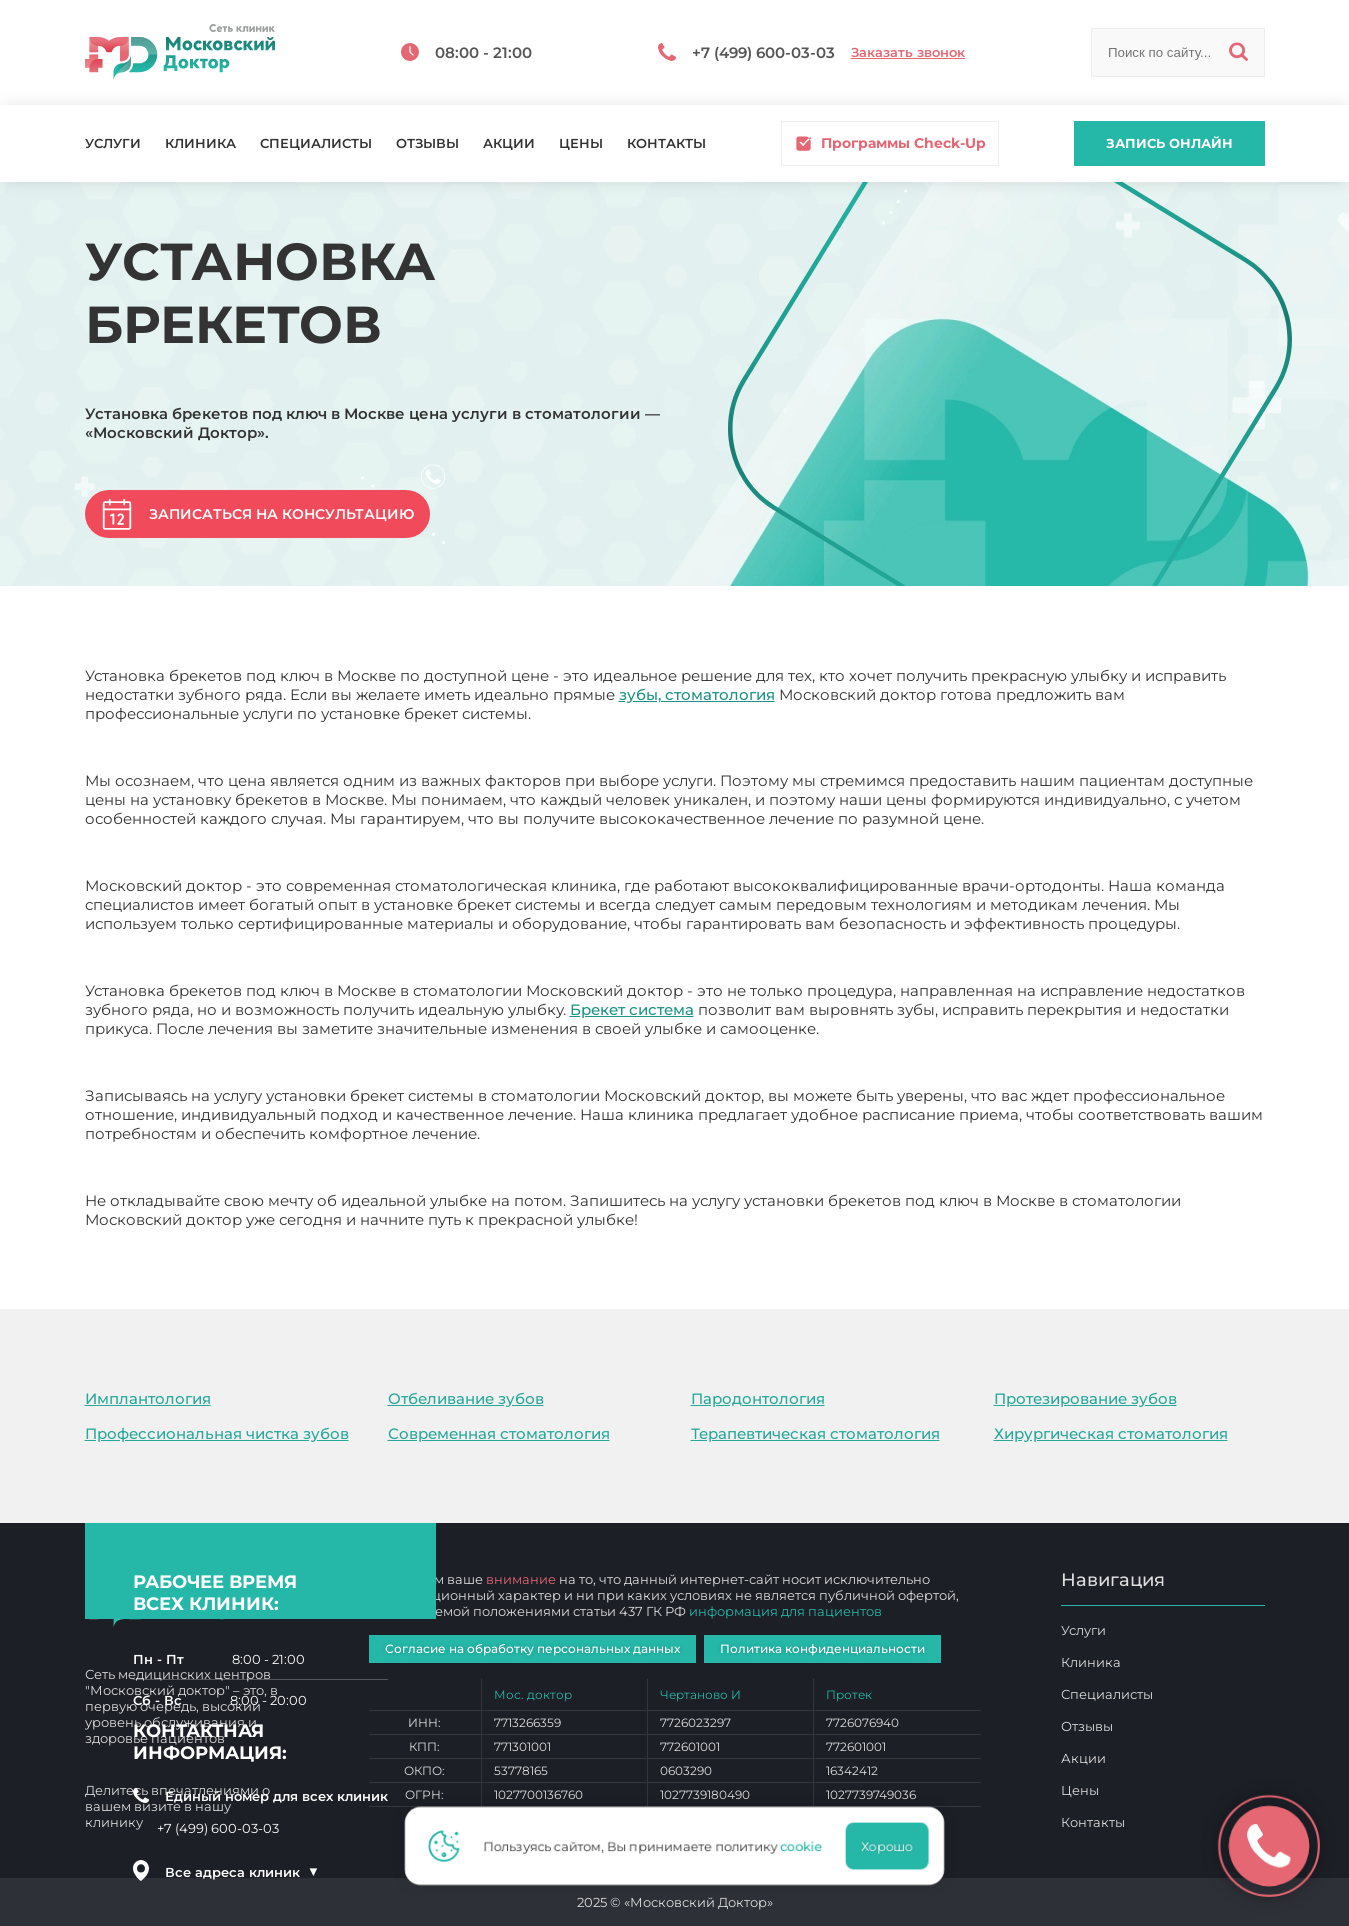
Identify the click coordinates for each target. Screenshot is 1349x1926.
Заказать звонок (908, 52)
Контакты (666, 143)
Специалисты (316, 143)
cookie (808, 1846)
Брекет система (632, 1009)
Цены (581, 143)
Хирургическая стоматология (1111, 1433)
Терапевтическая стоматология (815, 1433)
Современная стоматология (499, 1433)
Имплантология (148, 1398)
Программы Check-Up (890, 143)
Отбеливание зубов (466, 1398)
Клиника (200, 143)
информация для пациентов (785, 1611)
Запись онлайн (1169, 143)
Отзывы (427, 143)
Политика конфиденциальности (822, 1648)
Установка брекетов (720, 1219)
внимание (521, 1579)
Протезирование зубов (1085, 1398)
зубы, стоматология (697, 694)
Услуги (113, 143)
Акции (509, 143)
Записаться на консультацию (281, 514)
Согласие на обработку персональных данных (532, 1648)
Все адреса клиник (242, 1872)
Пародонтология (758, 1398)
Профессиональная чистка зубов (217, 1433)
